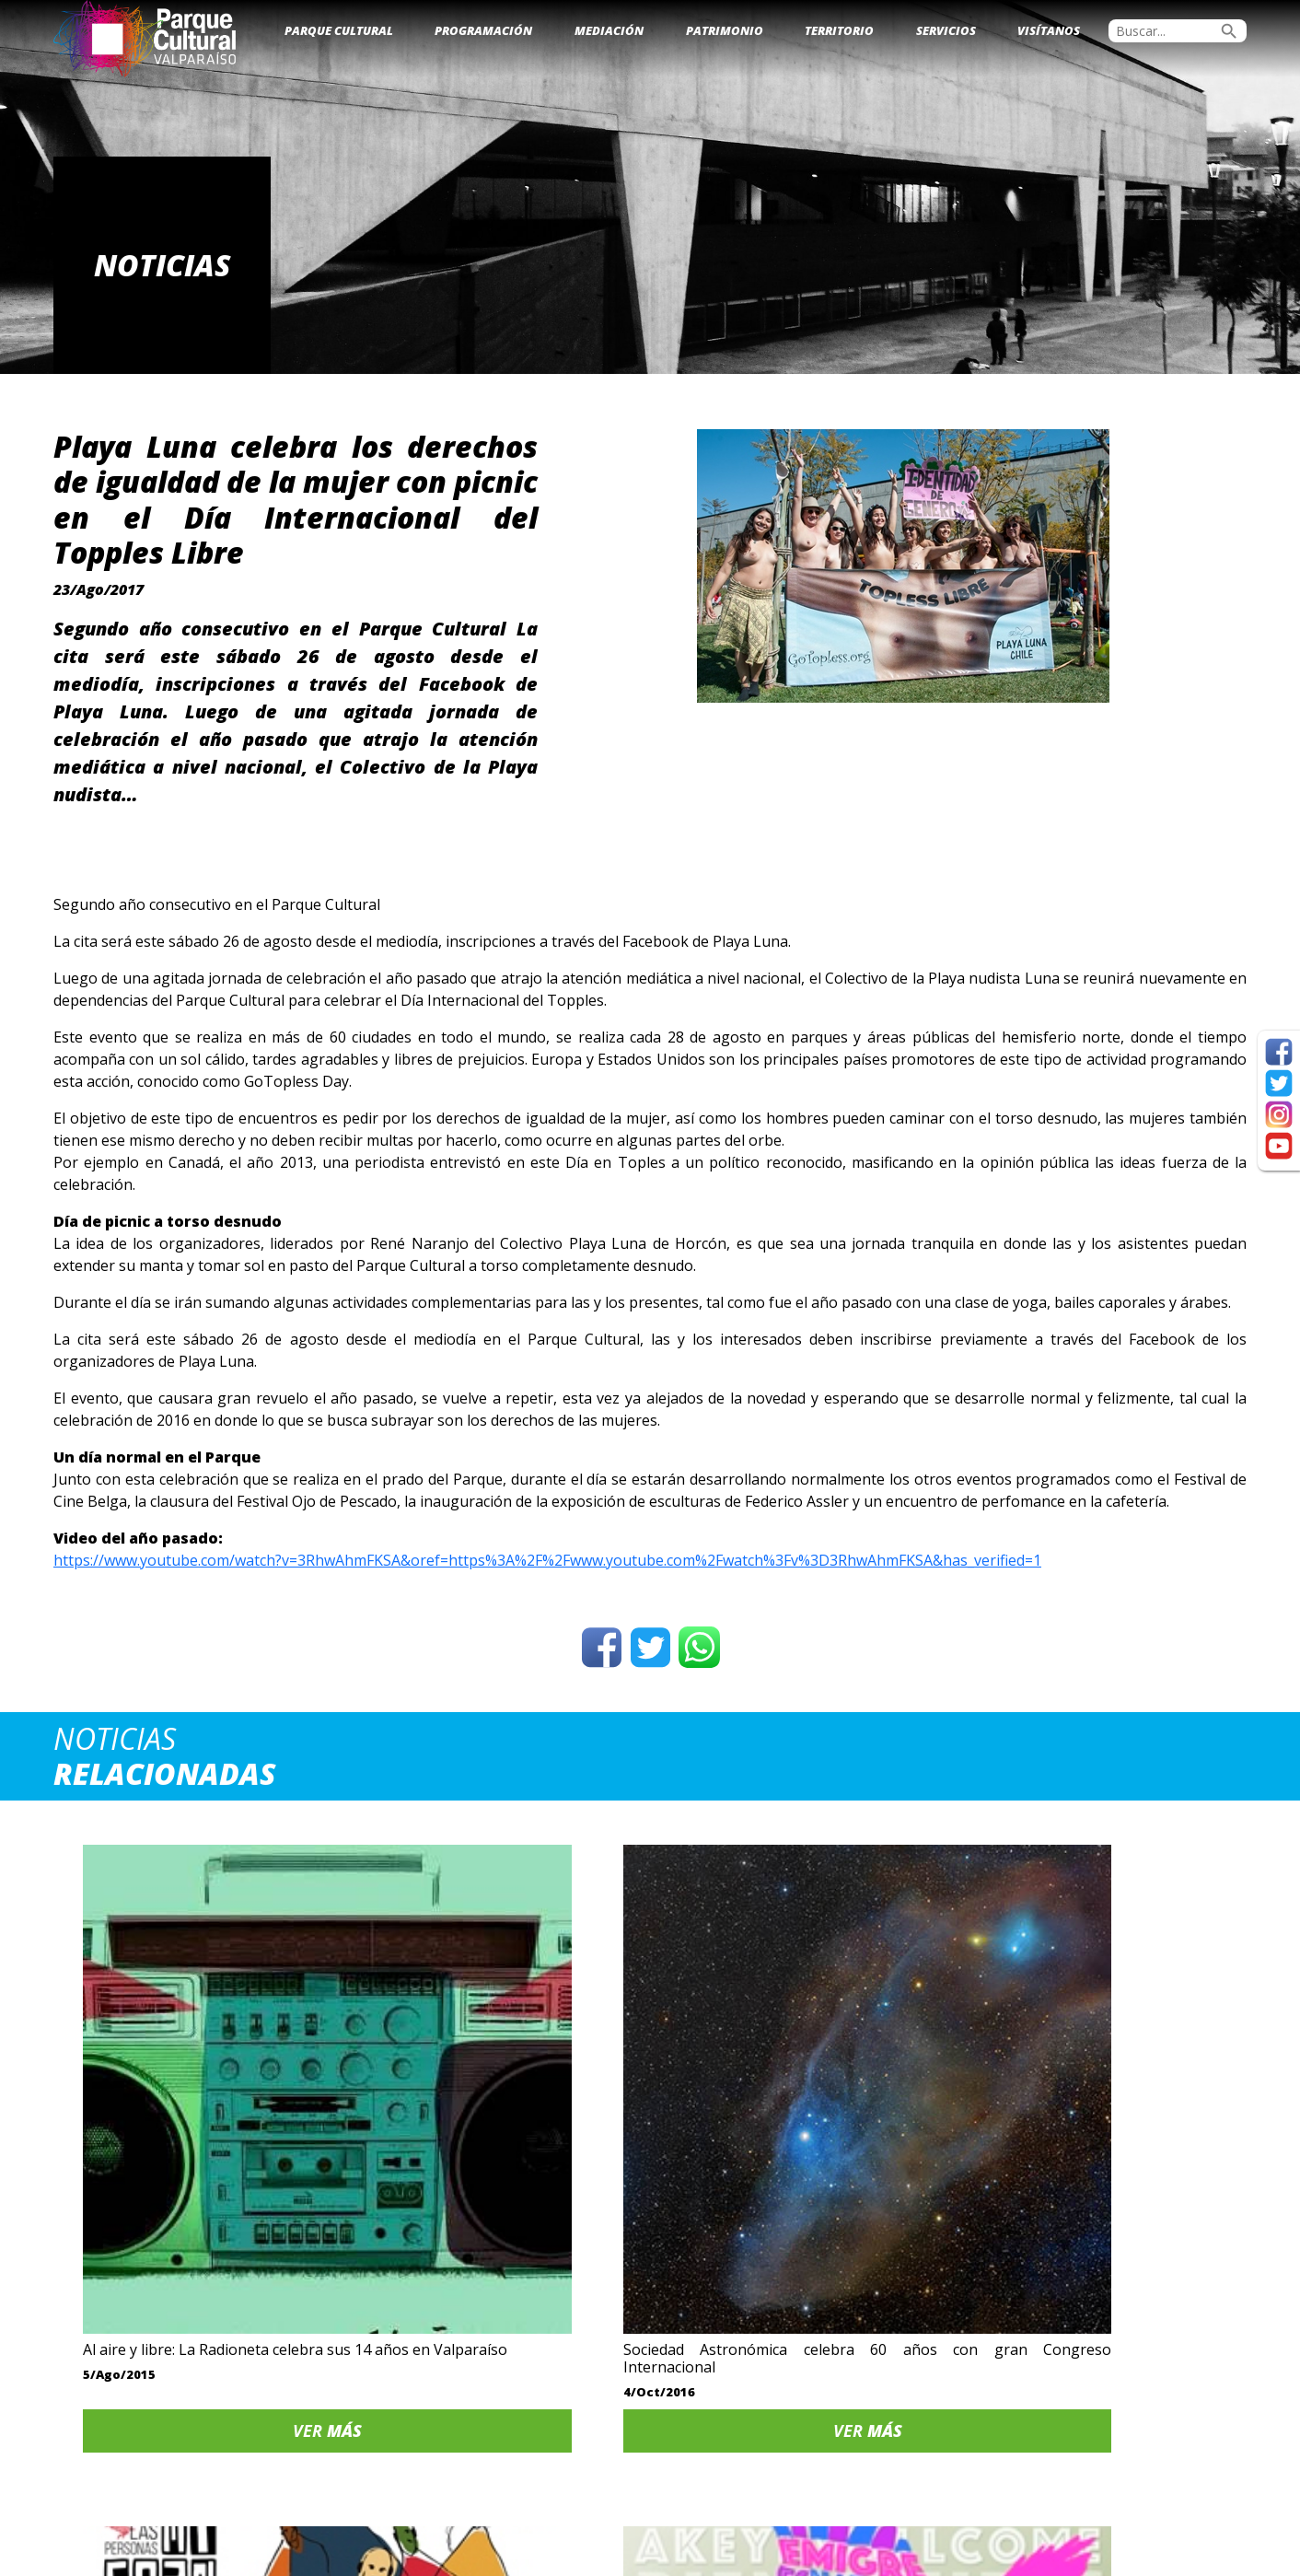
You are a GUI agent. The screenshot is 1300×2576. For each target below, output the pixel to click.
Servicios (946, 30)
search (1229, 31)
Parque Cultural (338, 30)
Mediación (609, 30)
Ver (194, 2241)
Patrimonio (724, 30)
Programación (483, 30)
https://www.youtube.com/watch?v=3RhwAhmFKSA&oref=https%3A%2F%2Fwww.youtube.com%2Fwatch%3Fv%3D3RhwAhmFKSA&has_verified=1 (547, 1560)
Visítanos (1048, 30)
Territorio (839, 30)
